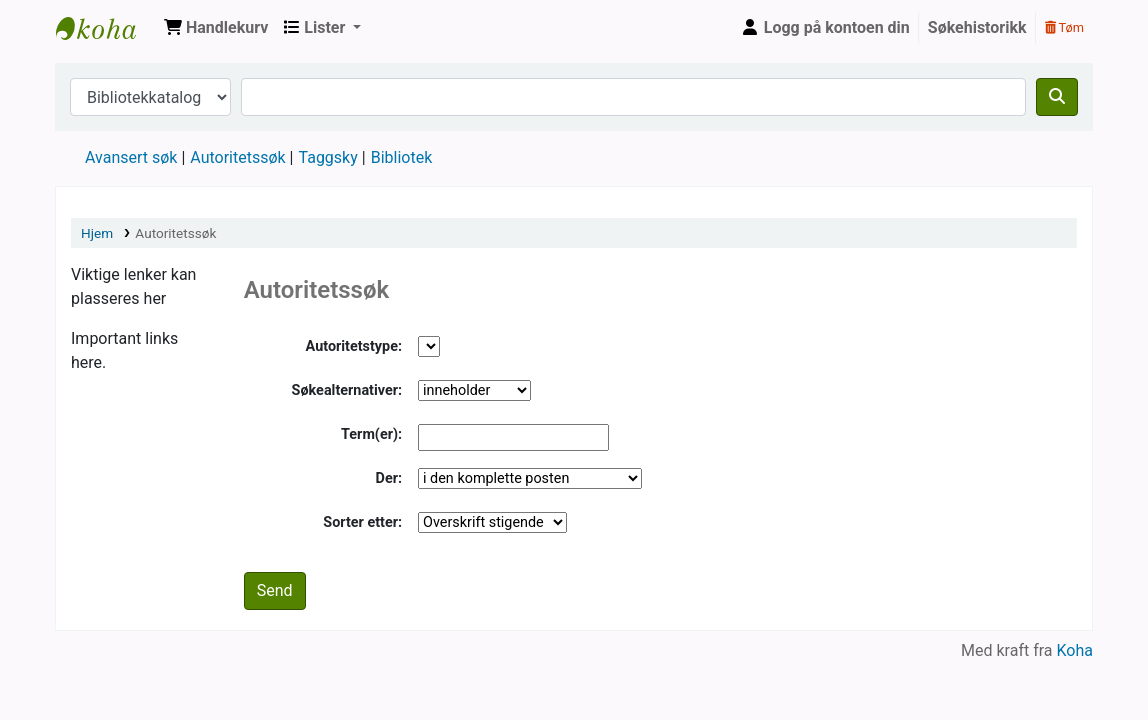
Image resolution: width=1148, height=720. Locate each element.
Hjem (97, 233)
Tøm (1064, 27)
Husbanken (106, 28)
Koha (1075, 650)
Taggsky (328, 157)
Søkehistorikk (977, 27)
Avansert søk (131, 157)
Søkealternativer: (347, 390)
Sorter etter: (362, 522)
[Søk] (1057, 97)
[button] (216, 28)
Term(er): (371, 434)
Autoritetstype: (354, 346)
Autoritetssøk (237, 157)
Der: (389, 478)
